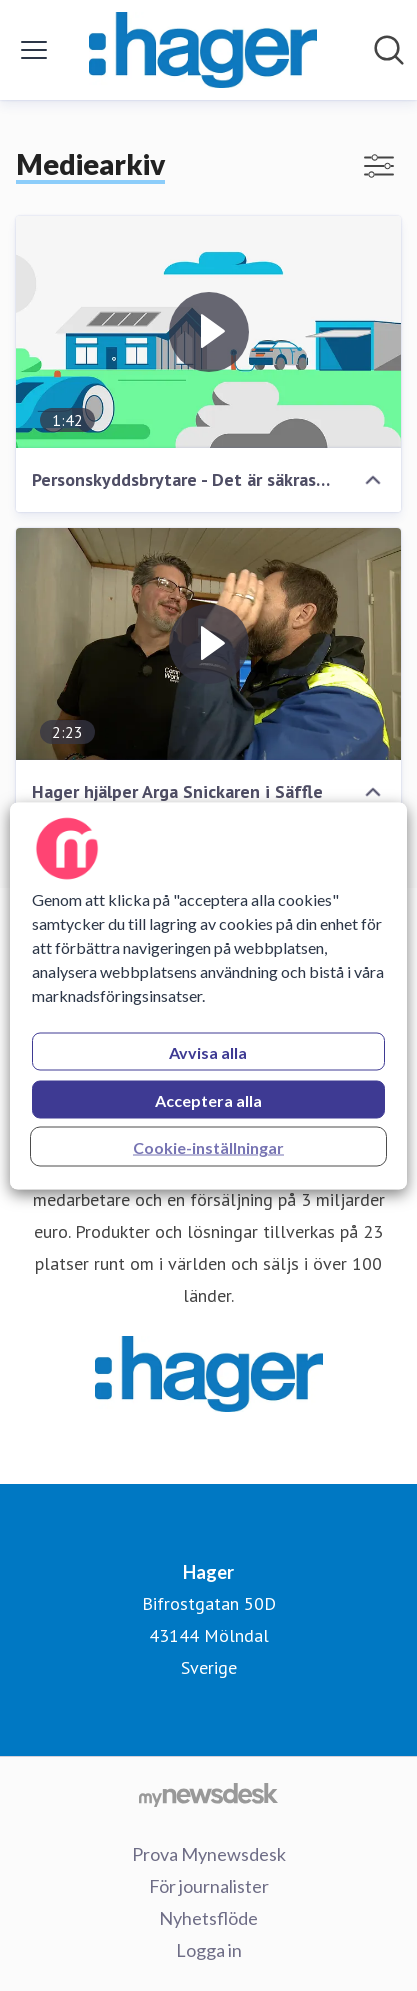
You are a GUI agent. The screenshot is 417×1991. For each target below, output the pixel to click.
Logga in (209, 1950)
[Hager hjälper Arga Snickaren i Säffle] (208, 644)
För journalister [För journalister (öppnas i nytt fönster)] (209, 1886)
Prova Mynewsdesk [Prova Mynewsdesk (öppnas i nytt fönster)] (209, 1854)
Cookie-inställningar (208, 1146)
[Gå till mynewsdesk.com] (208, 1794)
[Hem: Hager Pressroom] (203, 50)
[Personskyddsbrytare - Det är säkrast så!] (208, 332)
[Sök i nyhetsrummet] (389, 50)
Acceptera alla (208, 1099)
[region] (208, 995)
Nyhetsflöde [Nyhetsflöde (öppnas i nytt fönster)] (208, 1918)
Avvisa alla (208, 1051)
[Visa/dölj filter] (379, 166)
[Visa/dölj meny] (34, 50)
